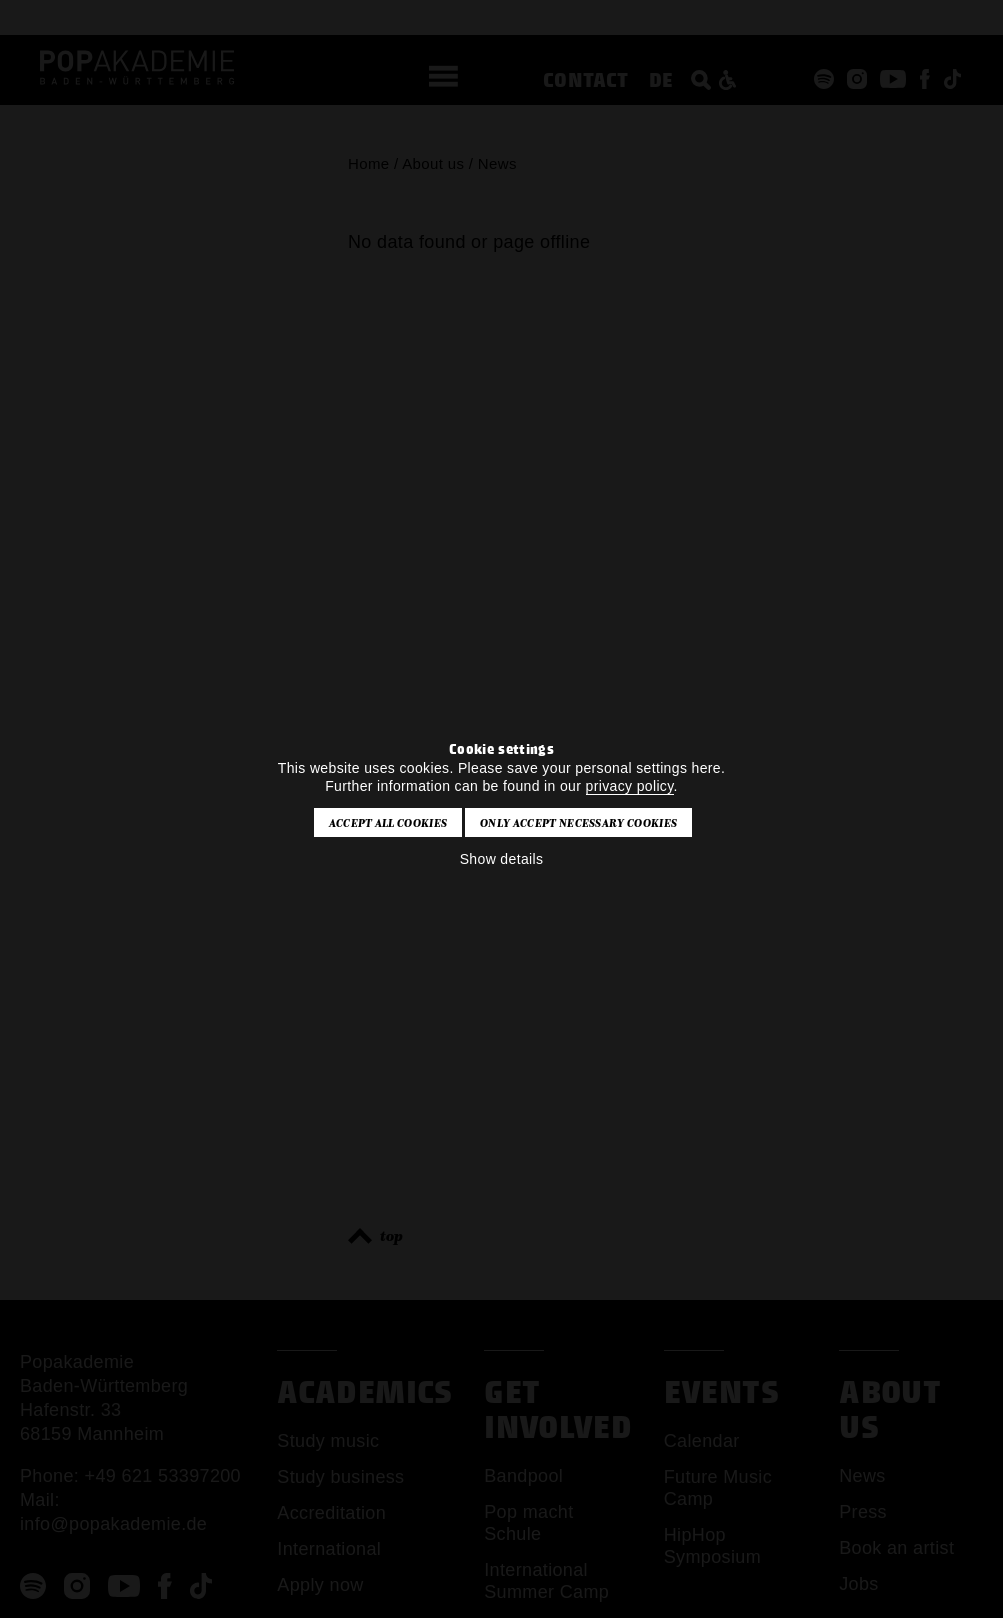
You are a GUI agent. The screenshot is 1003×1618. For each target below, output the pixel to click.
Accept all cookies (388, 823)
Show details (502, 859)
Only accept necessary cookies (578, 823)
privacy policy (630, 786)
